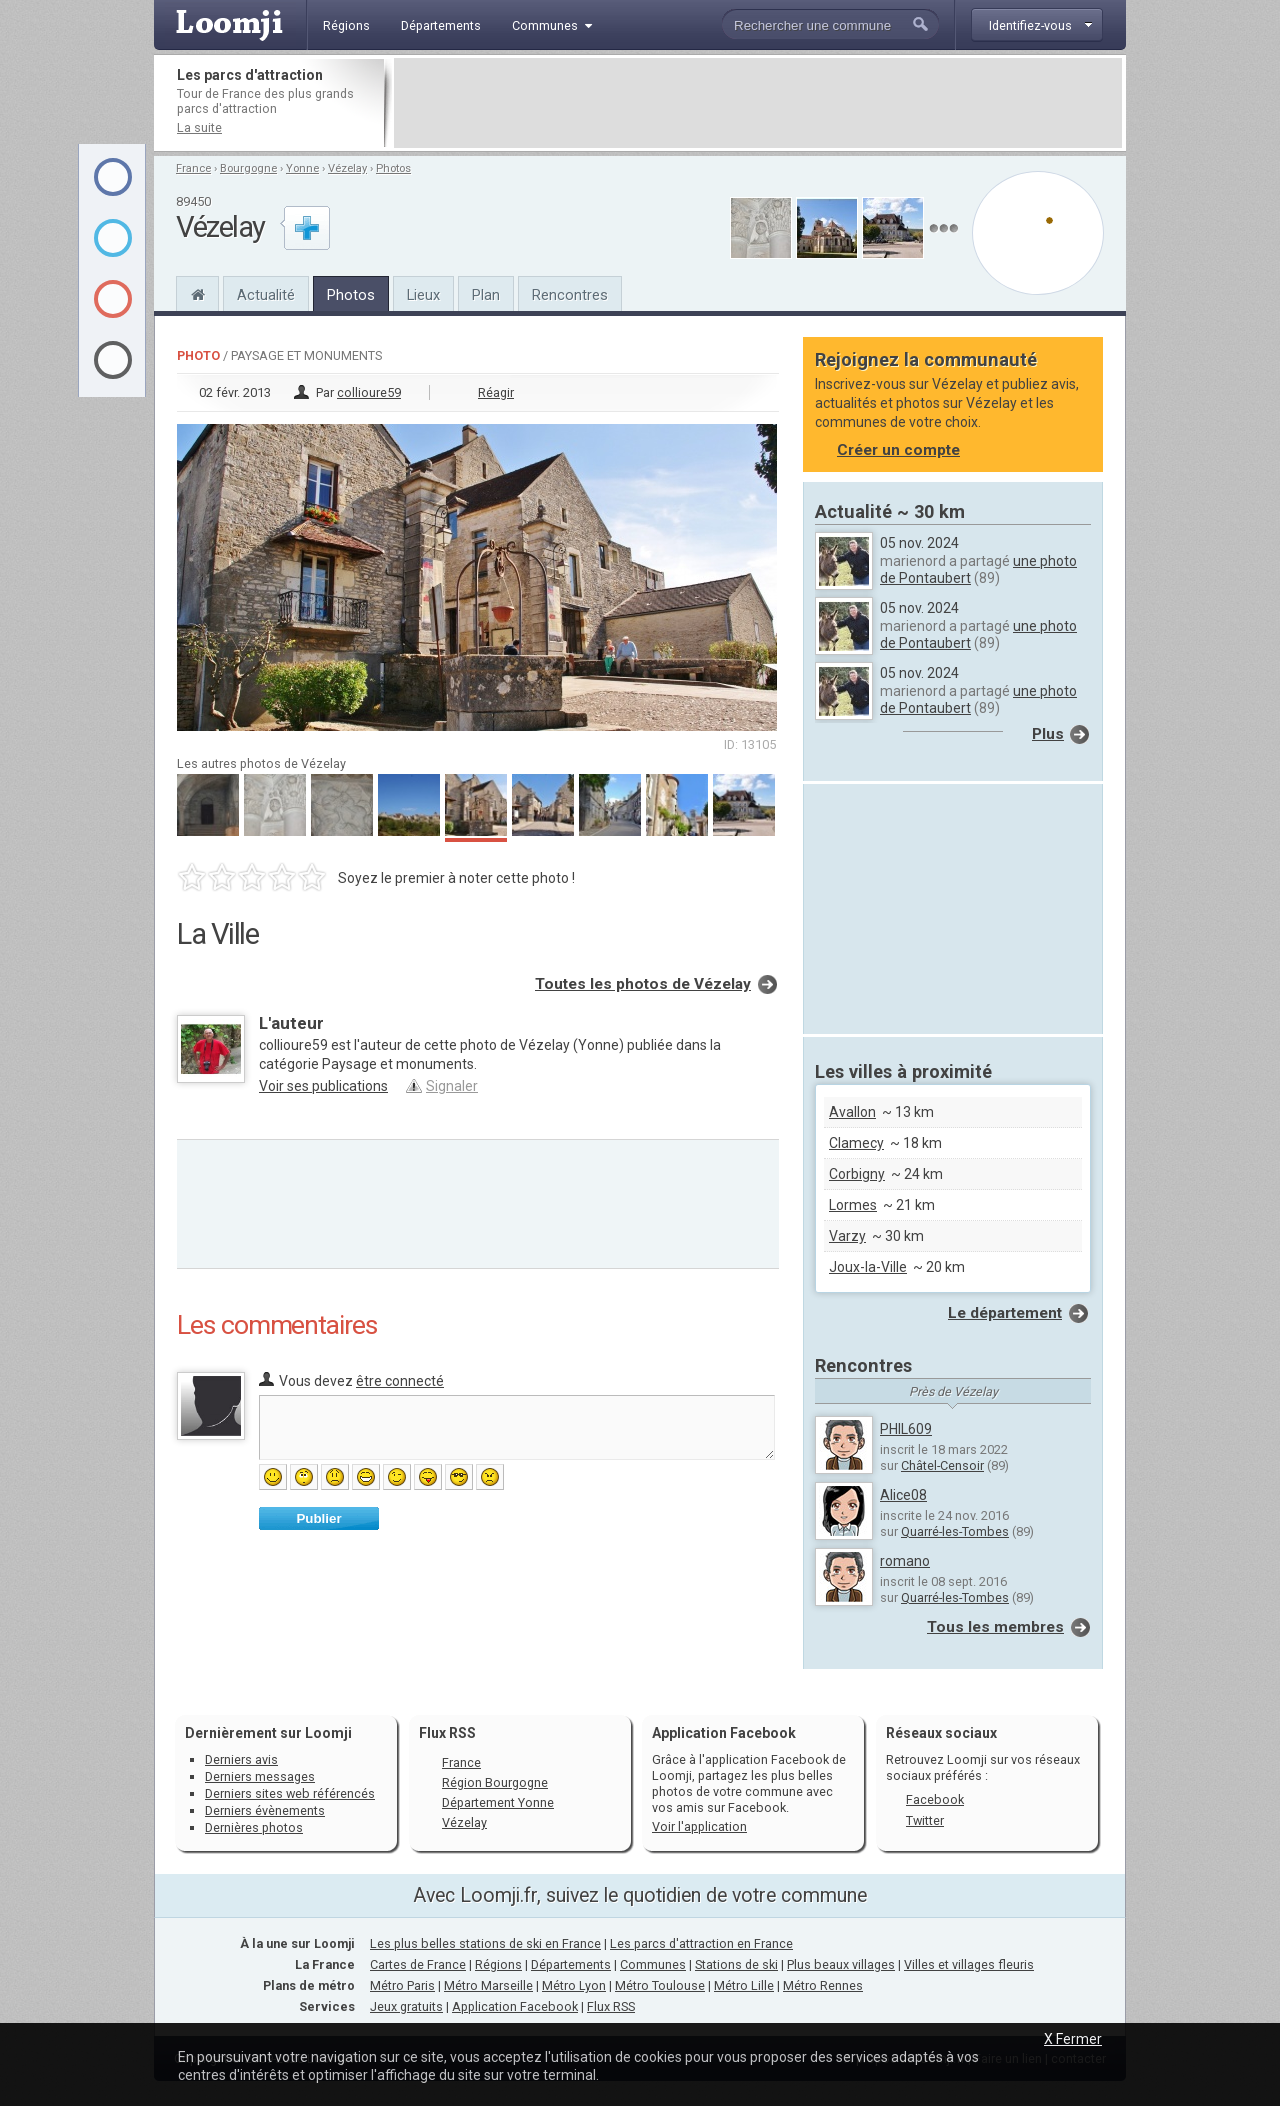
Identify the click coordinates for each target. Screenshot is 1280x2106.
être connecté (400, 1381)
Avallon (852, 1112)
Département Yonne (498, 1802)
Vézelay (347, 168)
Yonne (302, 168)
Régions (498, 1964)
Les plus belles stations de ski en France (485, 1943)
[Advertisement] (758, 103)
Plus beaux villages (841, 1964)
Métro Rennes (823, 1985)
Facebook (935, 1799)
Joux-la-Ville (868, 1267)
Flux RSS (447, 1733)
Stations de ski (736, 1964)
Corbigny (857, 1174)
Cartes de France (418, 1964)
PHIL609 (906, 1429)
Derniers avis (241, 1759)
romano (905, 1561)
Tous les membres (995, 1627)
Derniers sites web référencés (290, 1793)
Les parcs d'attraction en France (701, 1943)
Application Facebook (515, 2006)
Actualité (266, 295)
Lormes (853, 1205)
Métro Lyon (574, 1985)
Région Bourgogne (495, 1782)
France (193, 168)
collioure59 (369, 392)
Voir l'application (699, 1826)
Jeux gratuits (406, 2006)
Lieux (423, 295)
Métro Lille (744, 1985)
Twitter (925, 1820)
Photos (393, 168)
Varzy (847, 1236)
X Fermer (1073, 2039)
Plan (486, 295)
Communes (653, 1964)
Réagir (496, 392)
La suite (199, 127)
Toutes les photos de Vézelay (643, 984)
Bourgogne (248, 168)
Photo (198, 355)
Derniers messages (260, 1776)
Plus (1048, 734)
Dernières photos (254, 1827)
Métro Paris (402, 1985)
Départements (571, 1964)
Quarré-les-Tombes (955, 1531)
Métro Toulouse (660, 1985)
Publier (318, 1518)
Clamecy (856, 1143)
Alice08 (903, 1495)
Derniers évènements (265, 1810)
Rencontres (570, 295)
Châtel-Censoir (942, 1465)
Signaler (452, 1086)
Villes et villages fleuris (969, 1964)
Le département (1005, 1313)
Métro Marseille (488, 1985)
